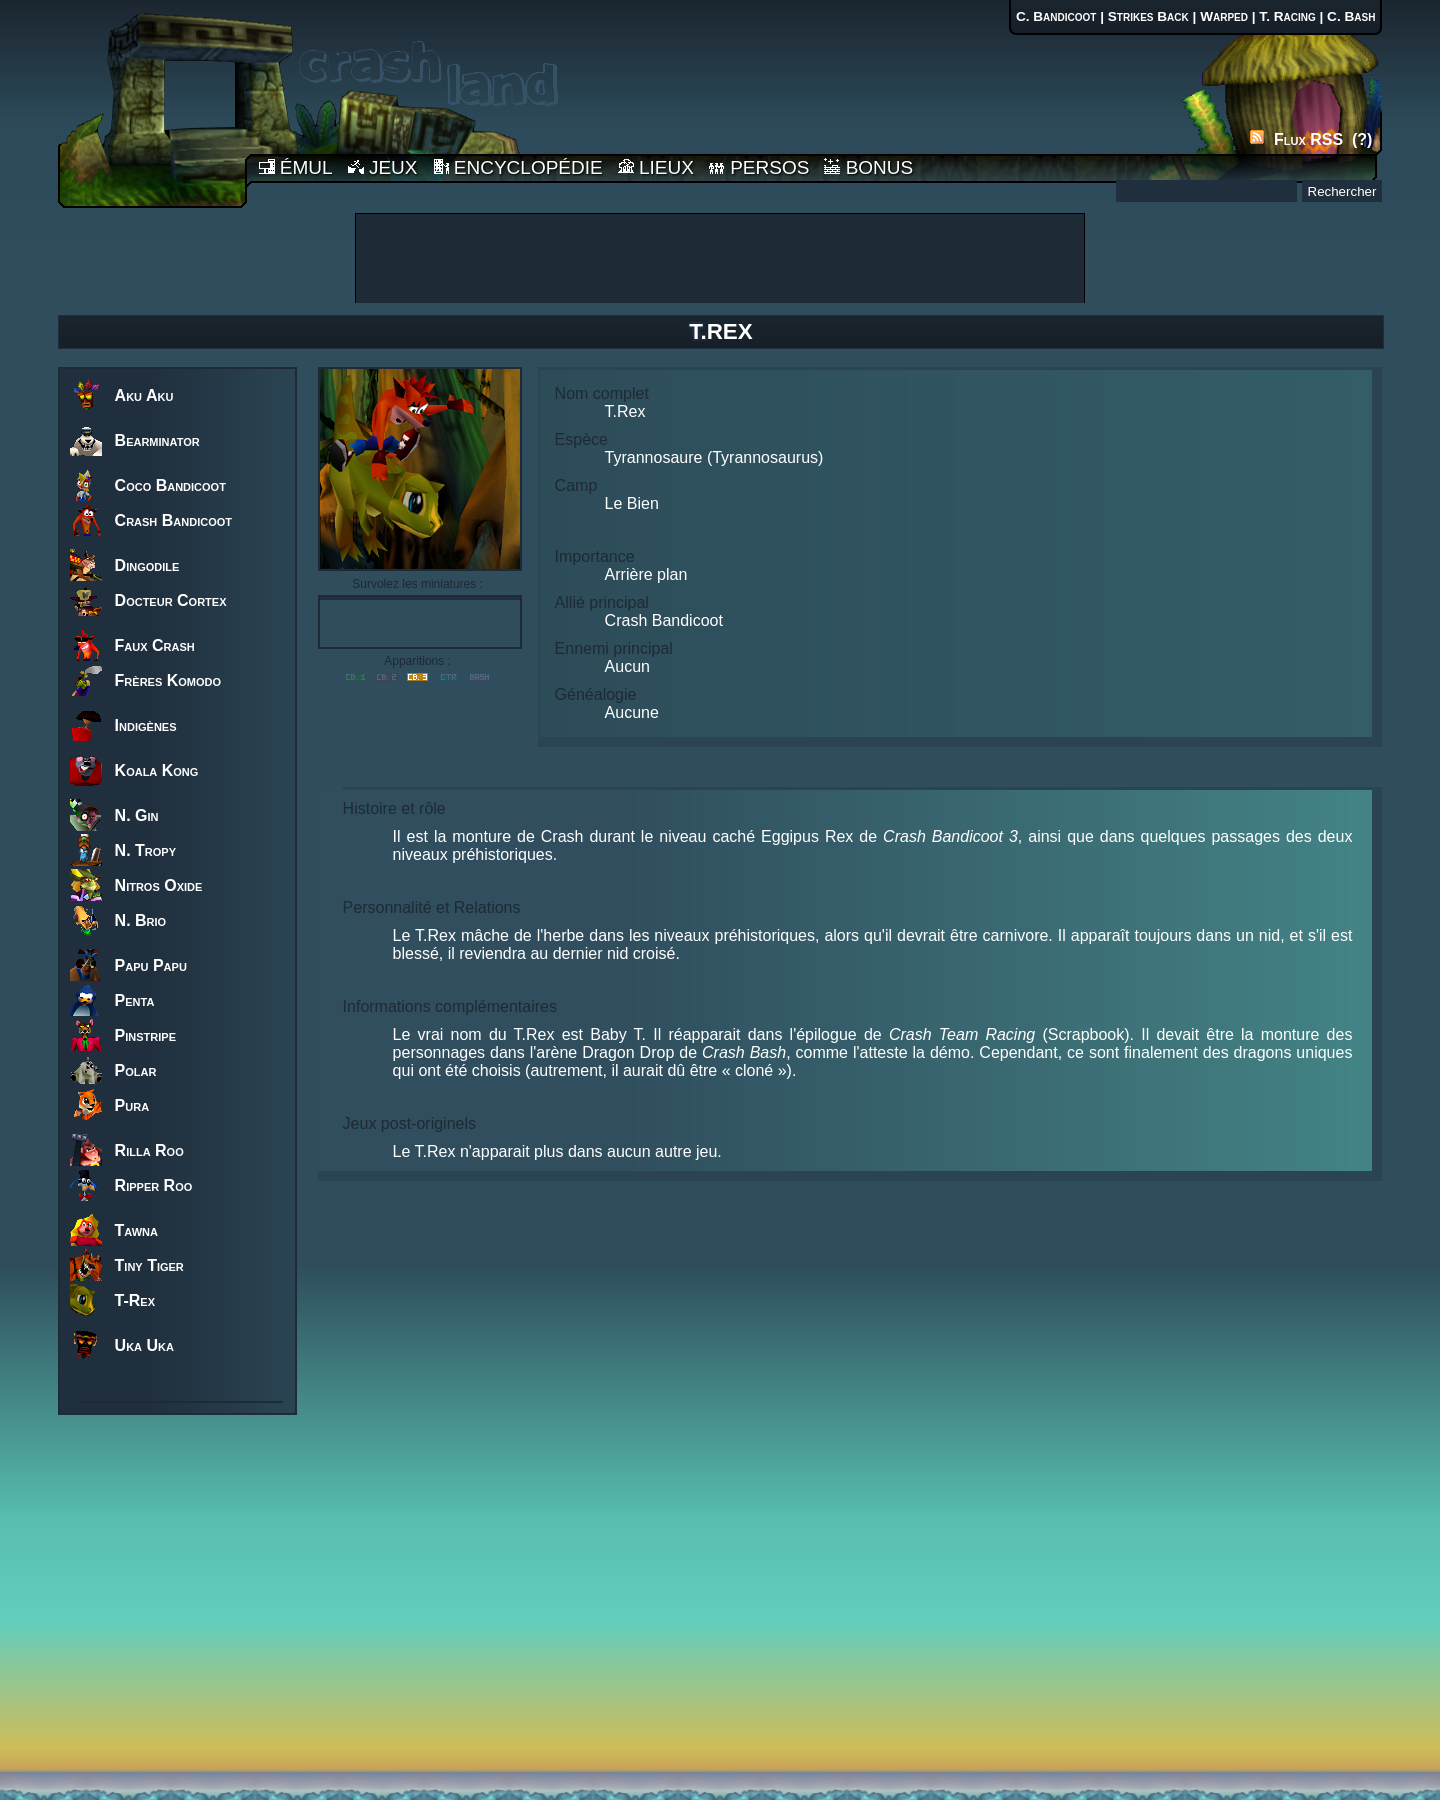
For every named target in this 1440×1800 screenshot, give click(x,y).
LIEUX (656, 167)
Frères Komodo (168, 680)
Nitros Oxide (159, 885)
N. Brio (141, 920)
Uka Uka (144, 1345)
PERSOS (759, 167)
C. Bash (1351, 16)
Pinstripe (145, 1035)
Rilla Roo (149, 1150)
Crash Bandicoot (173, 520)
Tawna (136, 1230)
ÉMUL (296, 167)
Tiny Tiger (149, 1265)
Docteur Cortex (171, 600)
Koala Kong (157, 770)
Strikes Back (1148, 16)
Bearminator (157, 440)
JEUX (383, 167)
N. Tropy (145, 850)
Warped (1224, 16)
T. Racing (1287, 16)
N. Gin (137, 815)
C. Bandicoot (1056, 16)
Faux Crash (155, 645)
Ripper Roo (154, 1185)
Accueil (152, 103)
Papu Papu (151, 965)
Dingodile (147, 565)
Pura (132, 1105)
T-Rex (135, 1300)
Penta (135, 1000)
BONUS (868, 167)
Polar (136, 1070)
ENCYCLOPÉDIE (518, 167)
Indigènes (146, 725)
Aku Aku (144, 395)
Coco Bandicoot (170, 485)
